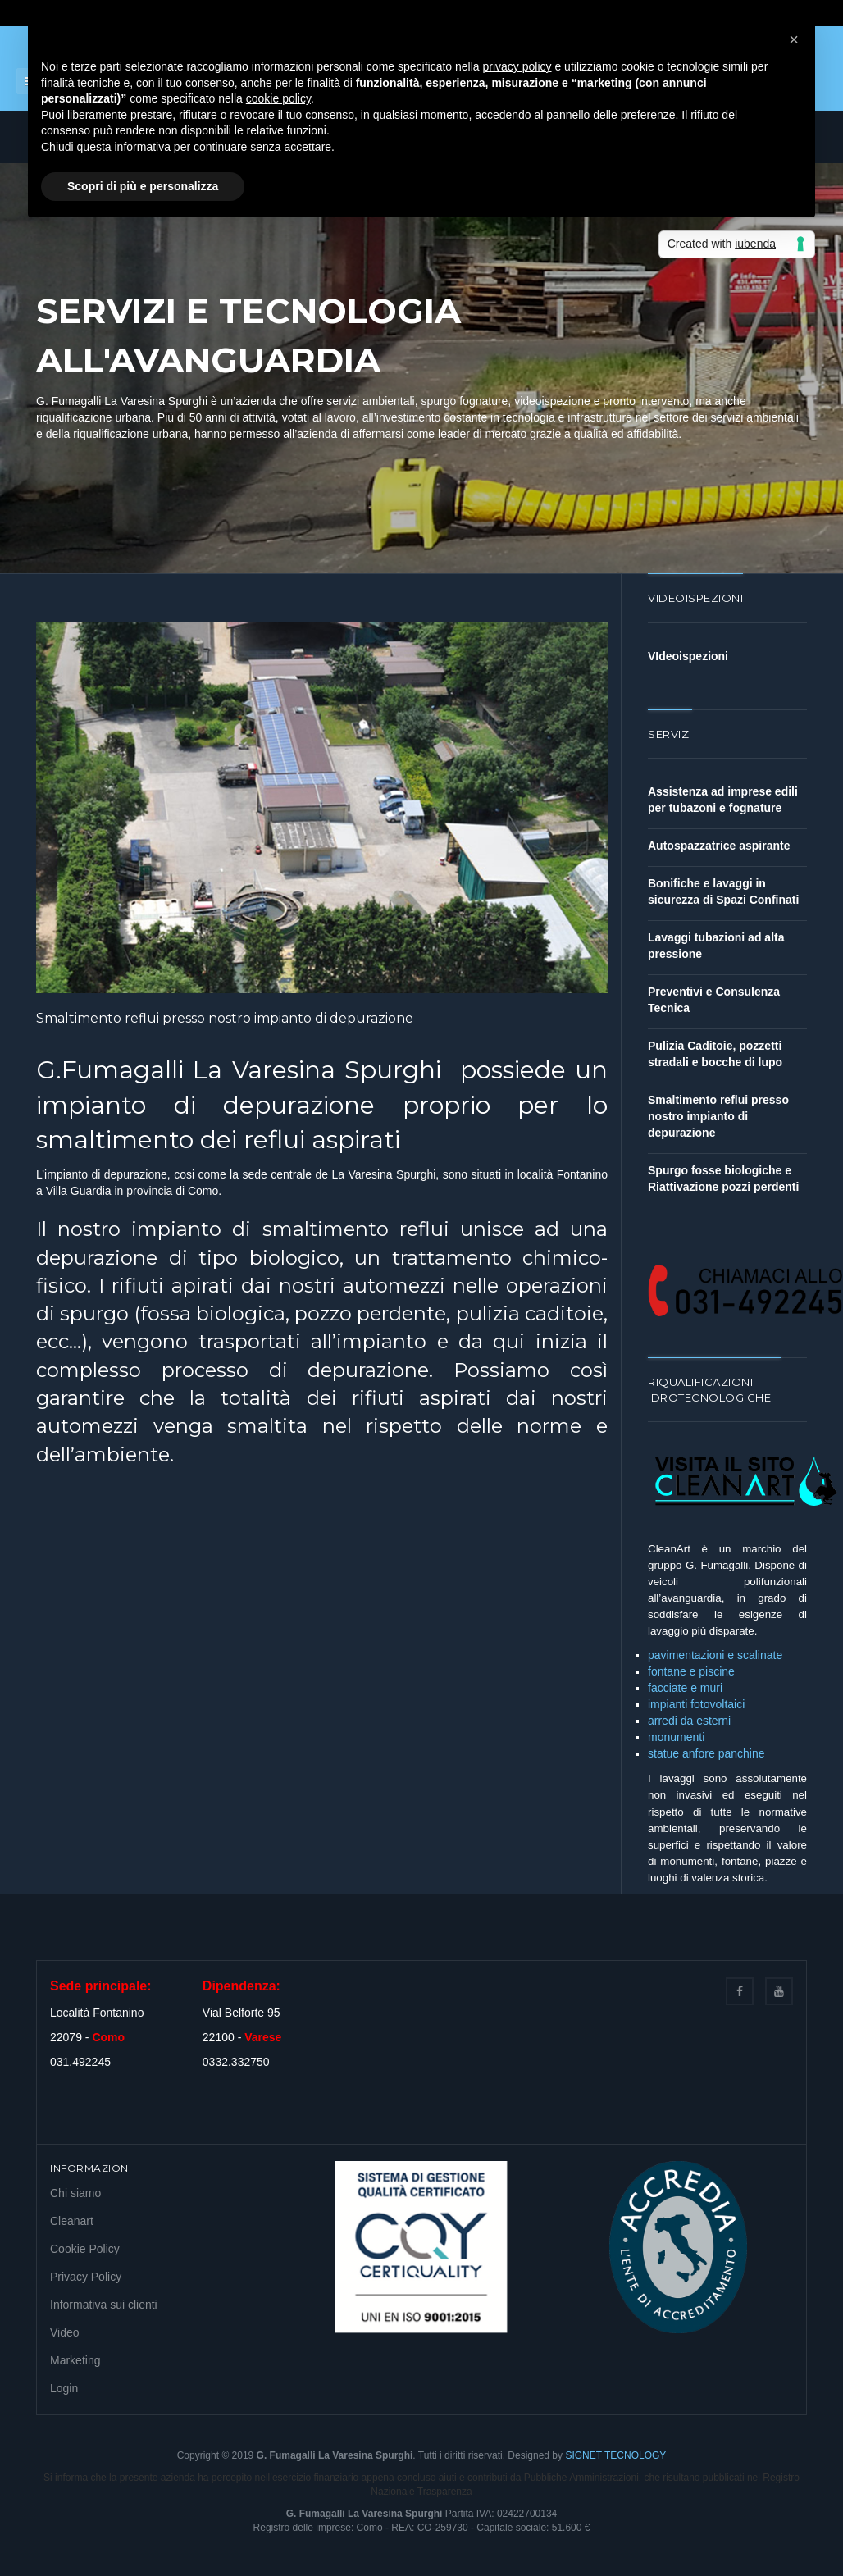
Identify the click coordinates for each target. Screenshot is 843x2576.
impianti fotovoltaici (696, 1704)
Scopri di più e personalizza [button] (142, 186)
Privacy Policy (85, 2276)
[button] (794, 39)
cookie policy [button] (278, 98)
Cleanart (71, 2220)
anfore (700, 1753)
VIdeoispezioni (688, 656)
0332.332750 (236, 2061)
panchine (741, 1753)
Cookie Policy (85, 2248)
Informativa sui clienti (103, 2304)
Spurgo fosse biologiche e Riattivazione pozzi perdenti (723, 1178)
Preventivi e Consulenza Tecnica (714, 999)
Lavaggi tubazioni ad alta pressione (716, 945)
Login (64, 2388)
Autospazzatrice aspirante (719, 845)
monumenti (676, 1737)
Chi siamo (75, 2193)
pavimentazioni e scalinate (715, 1655)
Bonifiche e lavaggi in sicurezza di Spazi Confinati (723, 891)
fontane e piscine (691, 1671)
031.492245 (80, 2061)
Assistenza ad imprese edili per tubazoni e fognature (723, 799)
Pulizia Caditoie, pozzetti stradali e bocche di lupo (715, 1054)
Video (65, 2332)
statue (665, 1753)
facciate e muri (685, 1687)
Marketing (75, 2360)
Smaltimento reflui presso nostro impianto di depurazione (224, 1018)
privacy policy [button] (517, 66)
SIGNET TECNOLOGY (615, 2455)
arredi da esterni (689, 1720)
